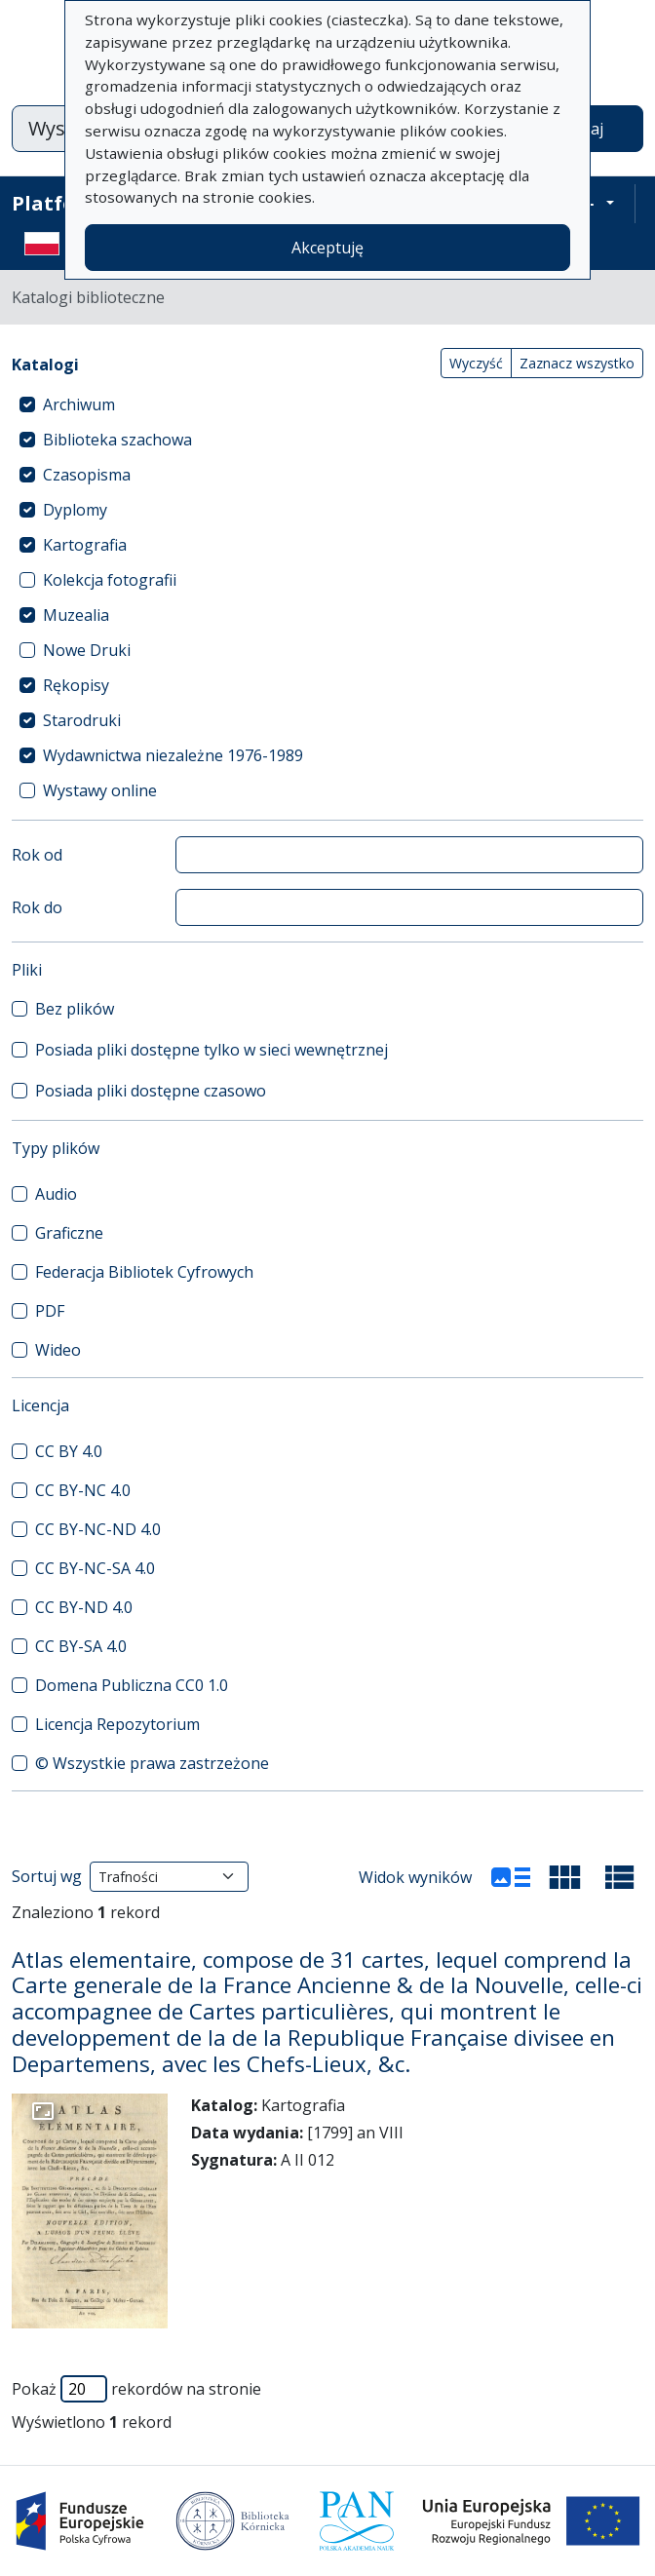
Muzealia (76, 615)
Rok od (37, 854)
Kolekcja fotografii (109, 580)
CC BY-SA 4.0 (81, 1646)
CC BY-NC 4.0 (83, 1490)
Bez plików (74, 1008)
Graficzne (69, 1233)
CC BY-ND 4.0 (84, 1607)
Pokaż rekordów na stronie (136, 2389)
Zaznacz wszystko (577, 363)
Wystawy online (100, 790)
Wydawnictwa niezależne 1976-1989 (173, 755)
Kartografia (85, 545)
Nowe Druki (87, 650)
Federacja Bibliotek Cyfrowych (144, 1272)
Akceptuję (327, 247)
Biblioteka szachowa (117, 439)
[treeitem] (327, 404)
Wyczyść (476, 363)
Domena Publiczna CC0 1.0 (131, 1685)
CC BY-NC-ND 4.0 (98, 1529)
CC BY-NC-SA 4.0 (95, 1568)
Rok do (37, 907)
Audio (56, 1194)
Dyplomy (75, 509)
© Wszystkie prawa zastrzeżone (152, 1763)
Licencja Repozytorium (117, 1724)
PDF (49, 1311)
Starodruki (82, 720)
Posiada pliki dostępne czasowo (150, 1090)
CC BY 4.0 (68, 1451)
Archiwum (79, 404)
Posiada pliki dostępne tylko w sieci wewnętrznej (211, 1049)
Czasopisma (87, 474)
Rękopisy (76, 685)
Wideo (58, 1350)
